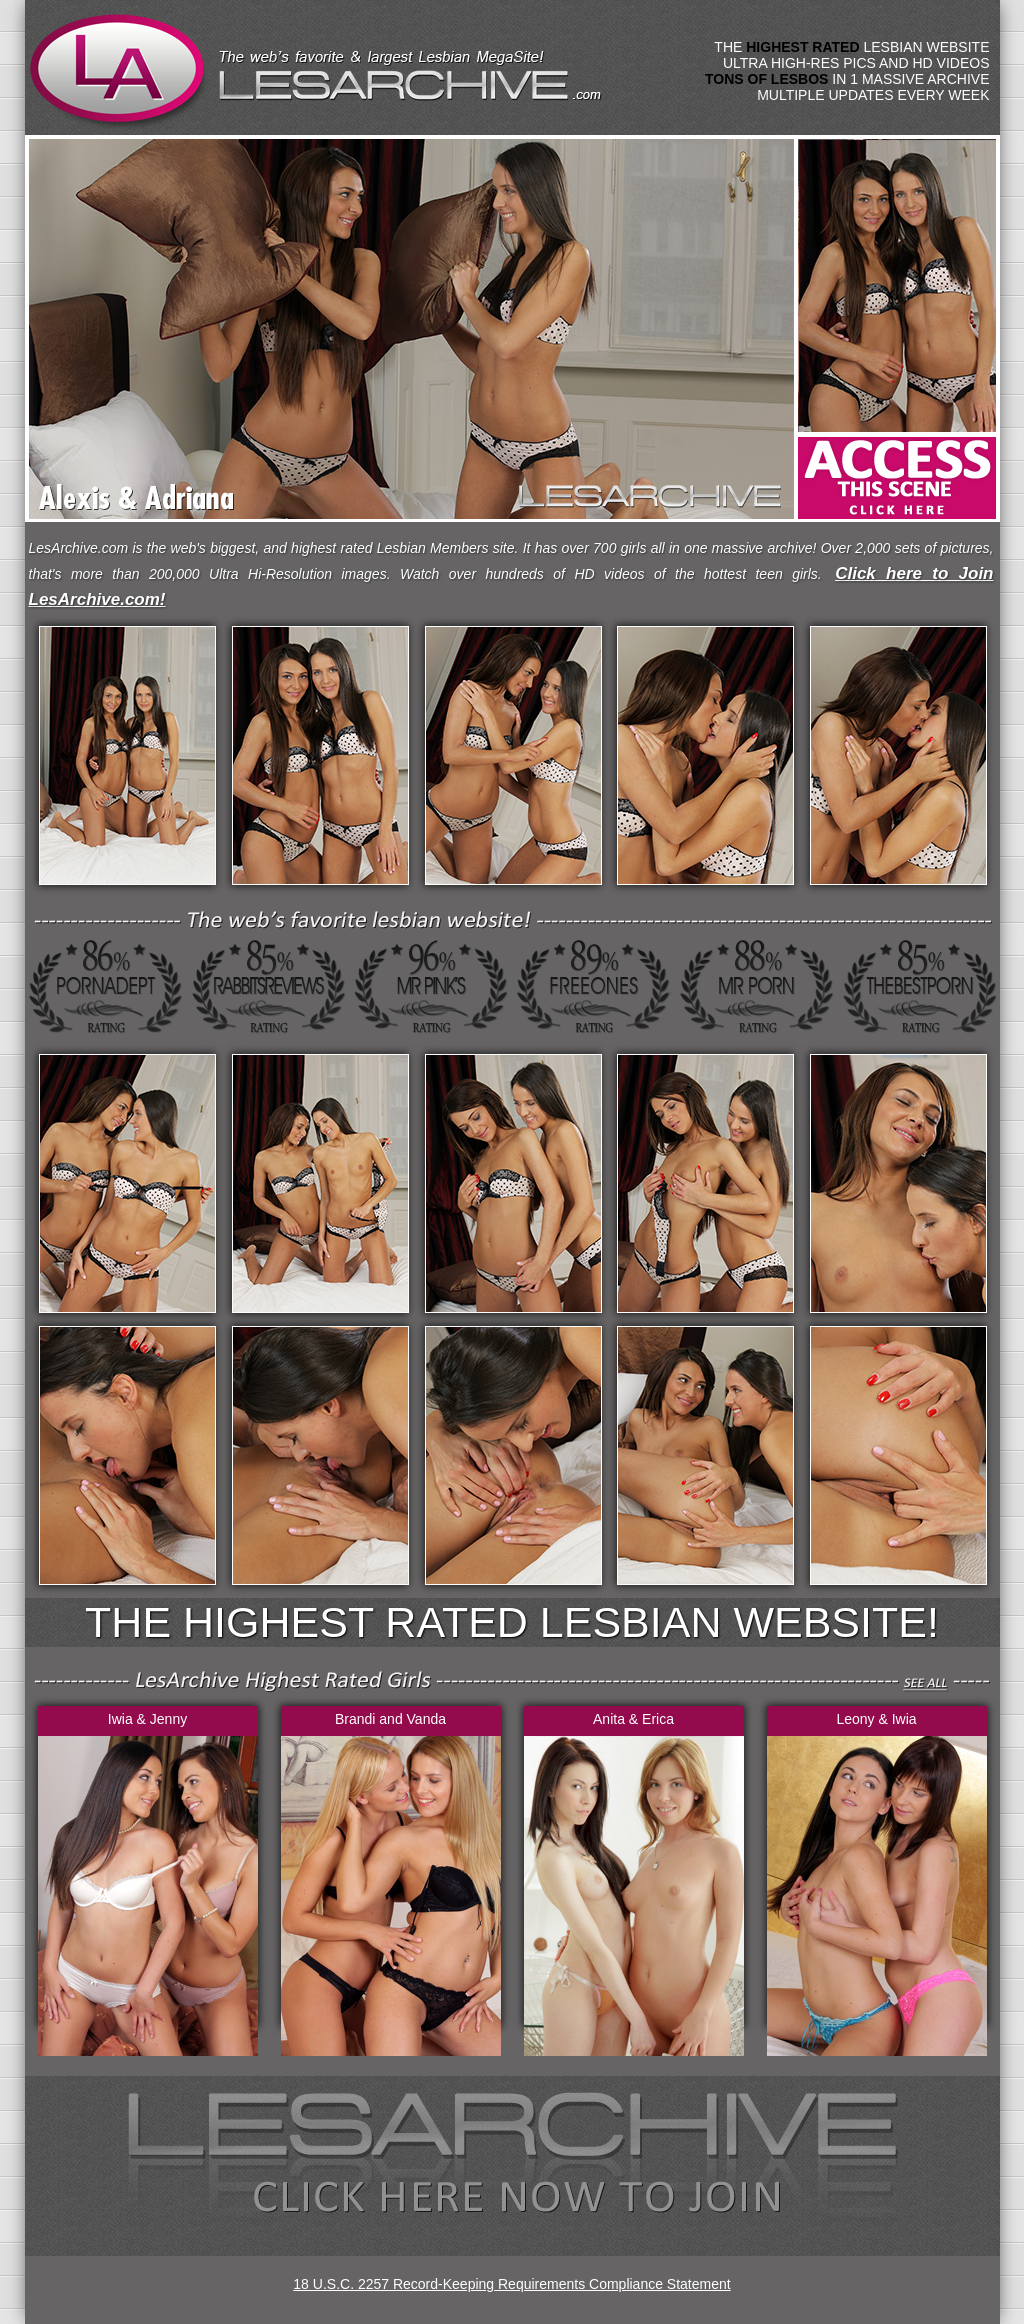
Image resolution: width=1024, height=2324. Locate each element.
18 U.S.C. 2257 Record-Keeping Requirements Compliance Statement (511, 2284)
